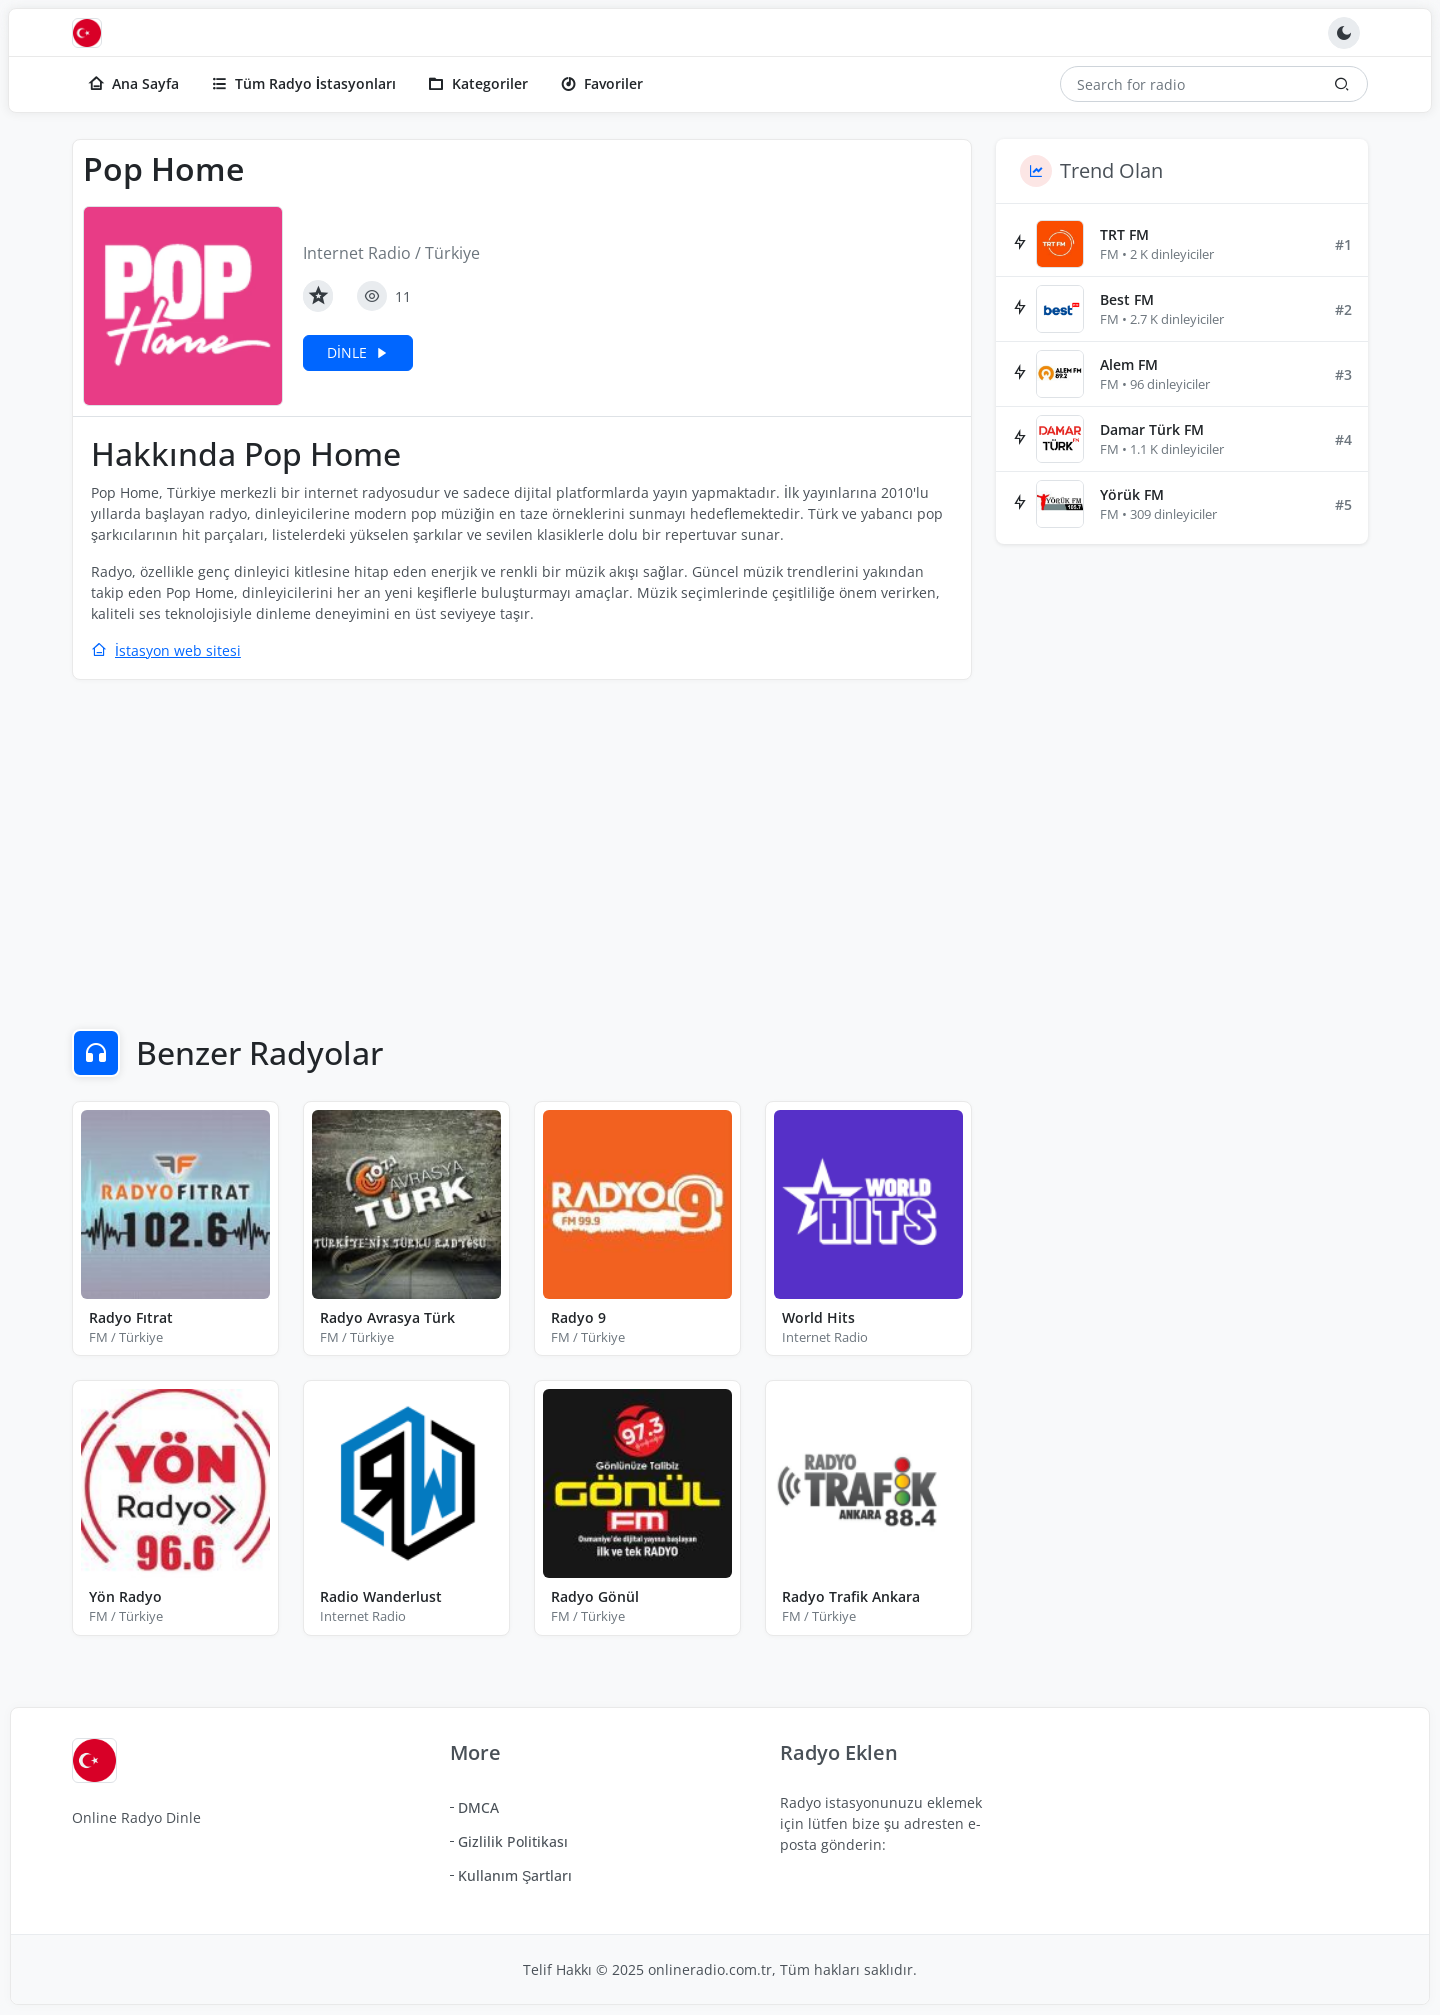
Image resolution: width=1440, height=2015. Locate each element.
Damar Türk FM (1152, 429)
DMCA (478, 1807)
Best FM (1127, 299)
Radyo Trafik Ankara (851, 1596)
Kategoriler (478, 83)
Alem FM (1129, 364)
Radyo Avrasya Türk (387, 1317)
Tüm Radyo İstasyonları (303, 83)
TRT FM (1124, 234)
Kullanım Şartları (515, 1875)
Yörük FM (1132, 494)
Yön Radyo (125, 1596)
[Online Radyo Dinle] (92, 33)
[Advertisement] (522, 841)
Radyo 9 (578, 1317)
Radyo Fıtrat (131, 1317)
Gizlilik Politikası (513, 1841)
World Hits (818, 1317)
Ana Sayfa (133, 83)
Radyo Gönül (595, 1596)
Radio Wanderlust (381, 1596)
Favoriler (601, 83)
